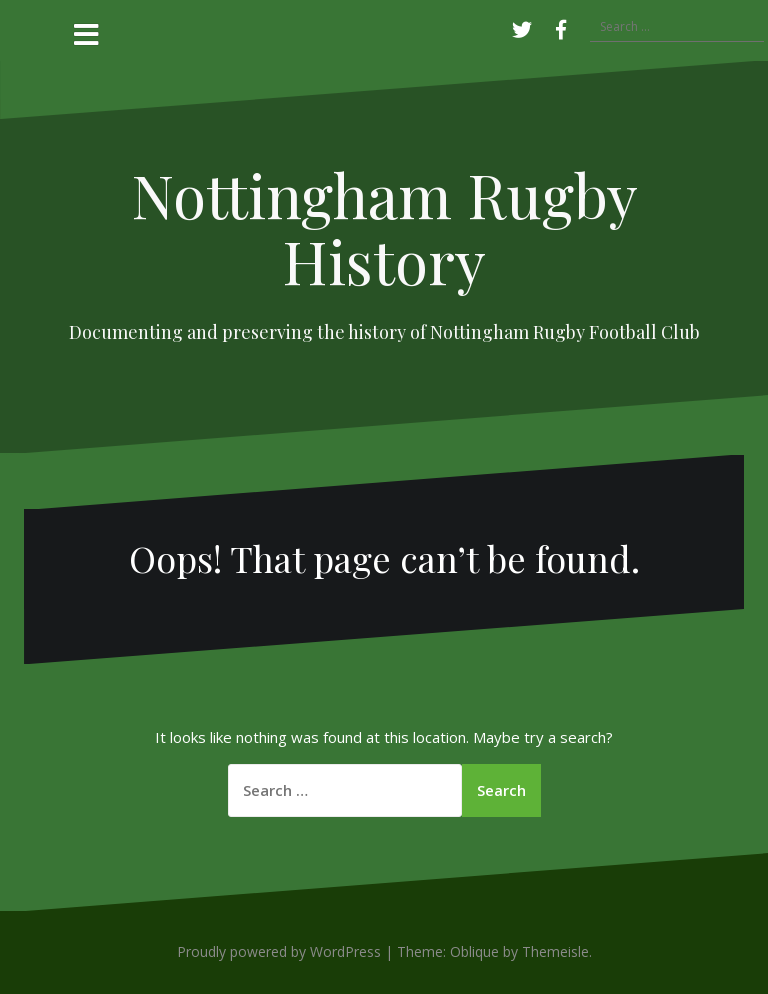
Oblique (474, 951)
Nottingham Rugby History (384, 227)
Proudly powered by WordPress (279, 951)
